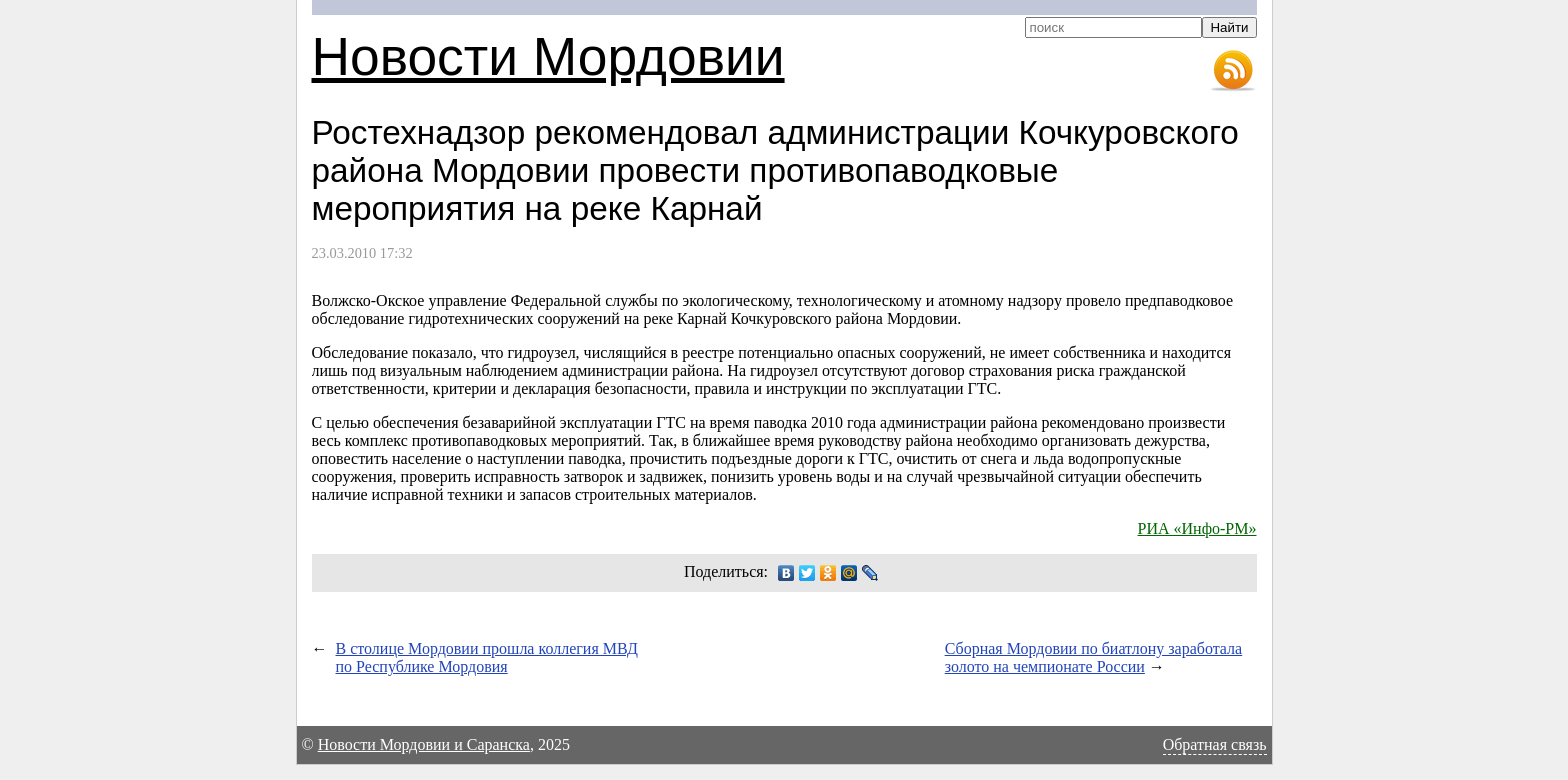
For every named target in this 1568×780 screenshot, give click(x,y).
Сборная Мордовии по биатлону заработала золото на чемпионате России (1094, 657)
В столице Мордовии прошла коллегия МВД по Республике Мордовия (487, 657)
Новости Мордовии (548, 56)
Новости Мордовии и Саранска (424, 744)
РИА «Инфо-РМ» (1197, 528)
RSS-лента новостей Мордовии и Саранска (1233, 71)
